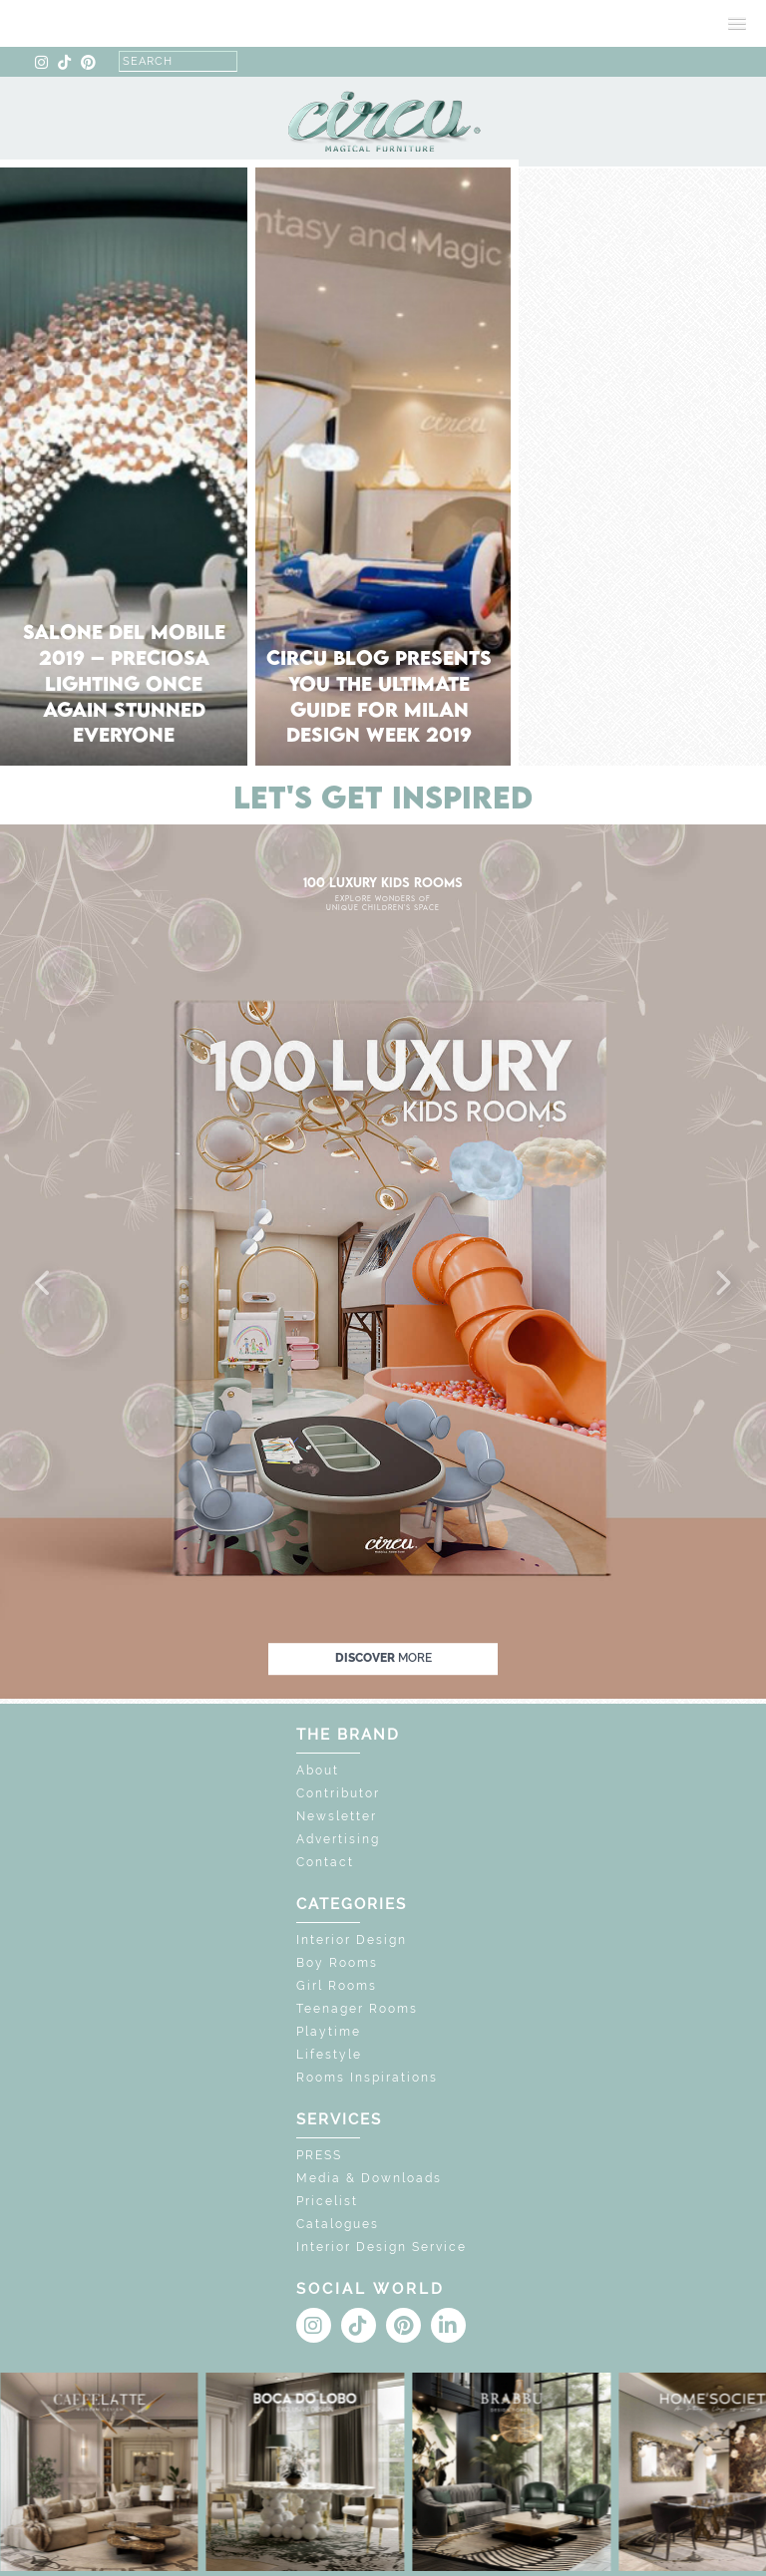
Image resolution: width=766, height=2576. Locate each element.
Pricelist (327, 2201)
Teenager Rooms (357, 2009)
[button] (44, 1284)
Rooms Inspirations (367, 2078)
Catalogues (337, 2224)
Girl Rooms (336, 1986)
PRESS (319, 2155)
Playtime (328, 2032)
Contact (325, 1862)
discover (383, 1658)
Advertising (338, 1839)
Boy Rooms (337, 1963)
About (317, 1770)
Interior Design (351, 1940)
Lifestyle (329, 2055)
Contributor (338, 1793)
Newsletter (336, 1816)
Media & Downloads (369, 2178)
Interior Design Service (381, 2247)
